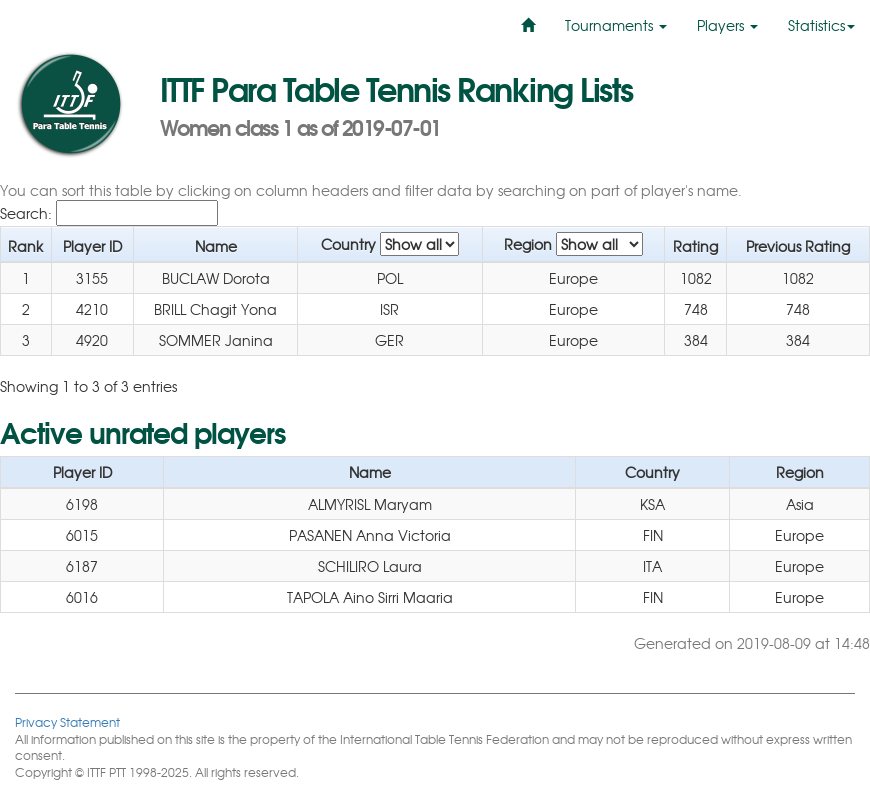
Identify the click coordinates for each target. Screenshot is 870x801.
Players (727, 25)
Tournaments (616, 25)
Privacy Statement (67, 721)
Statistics (821, 25)
